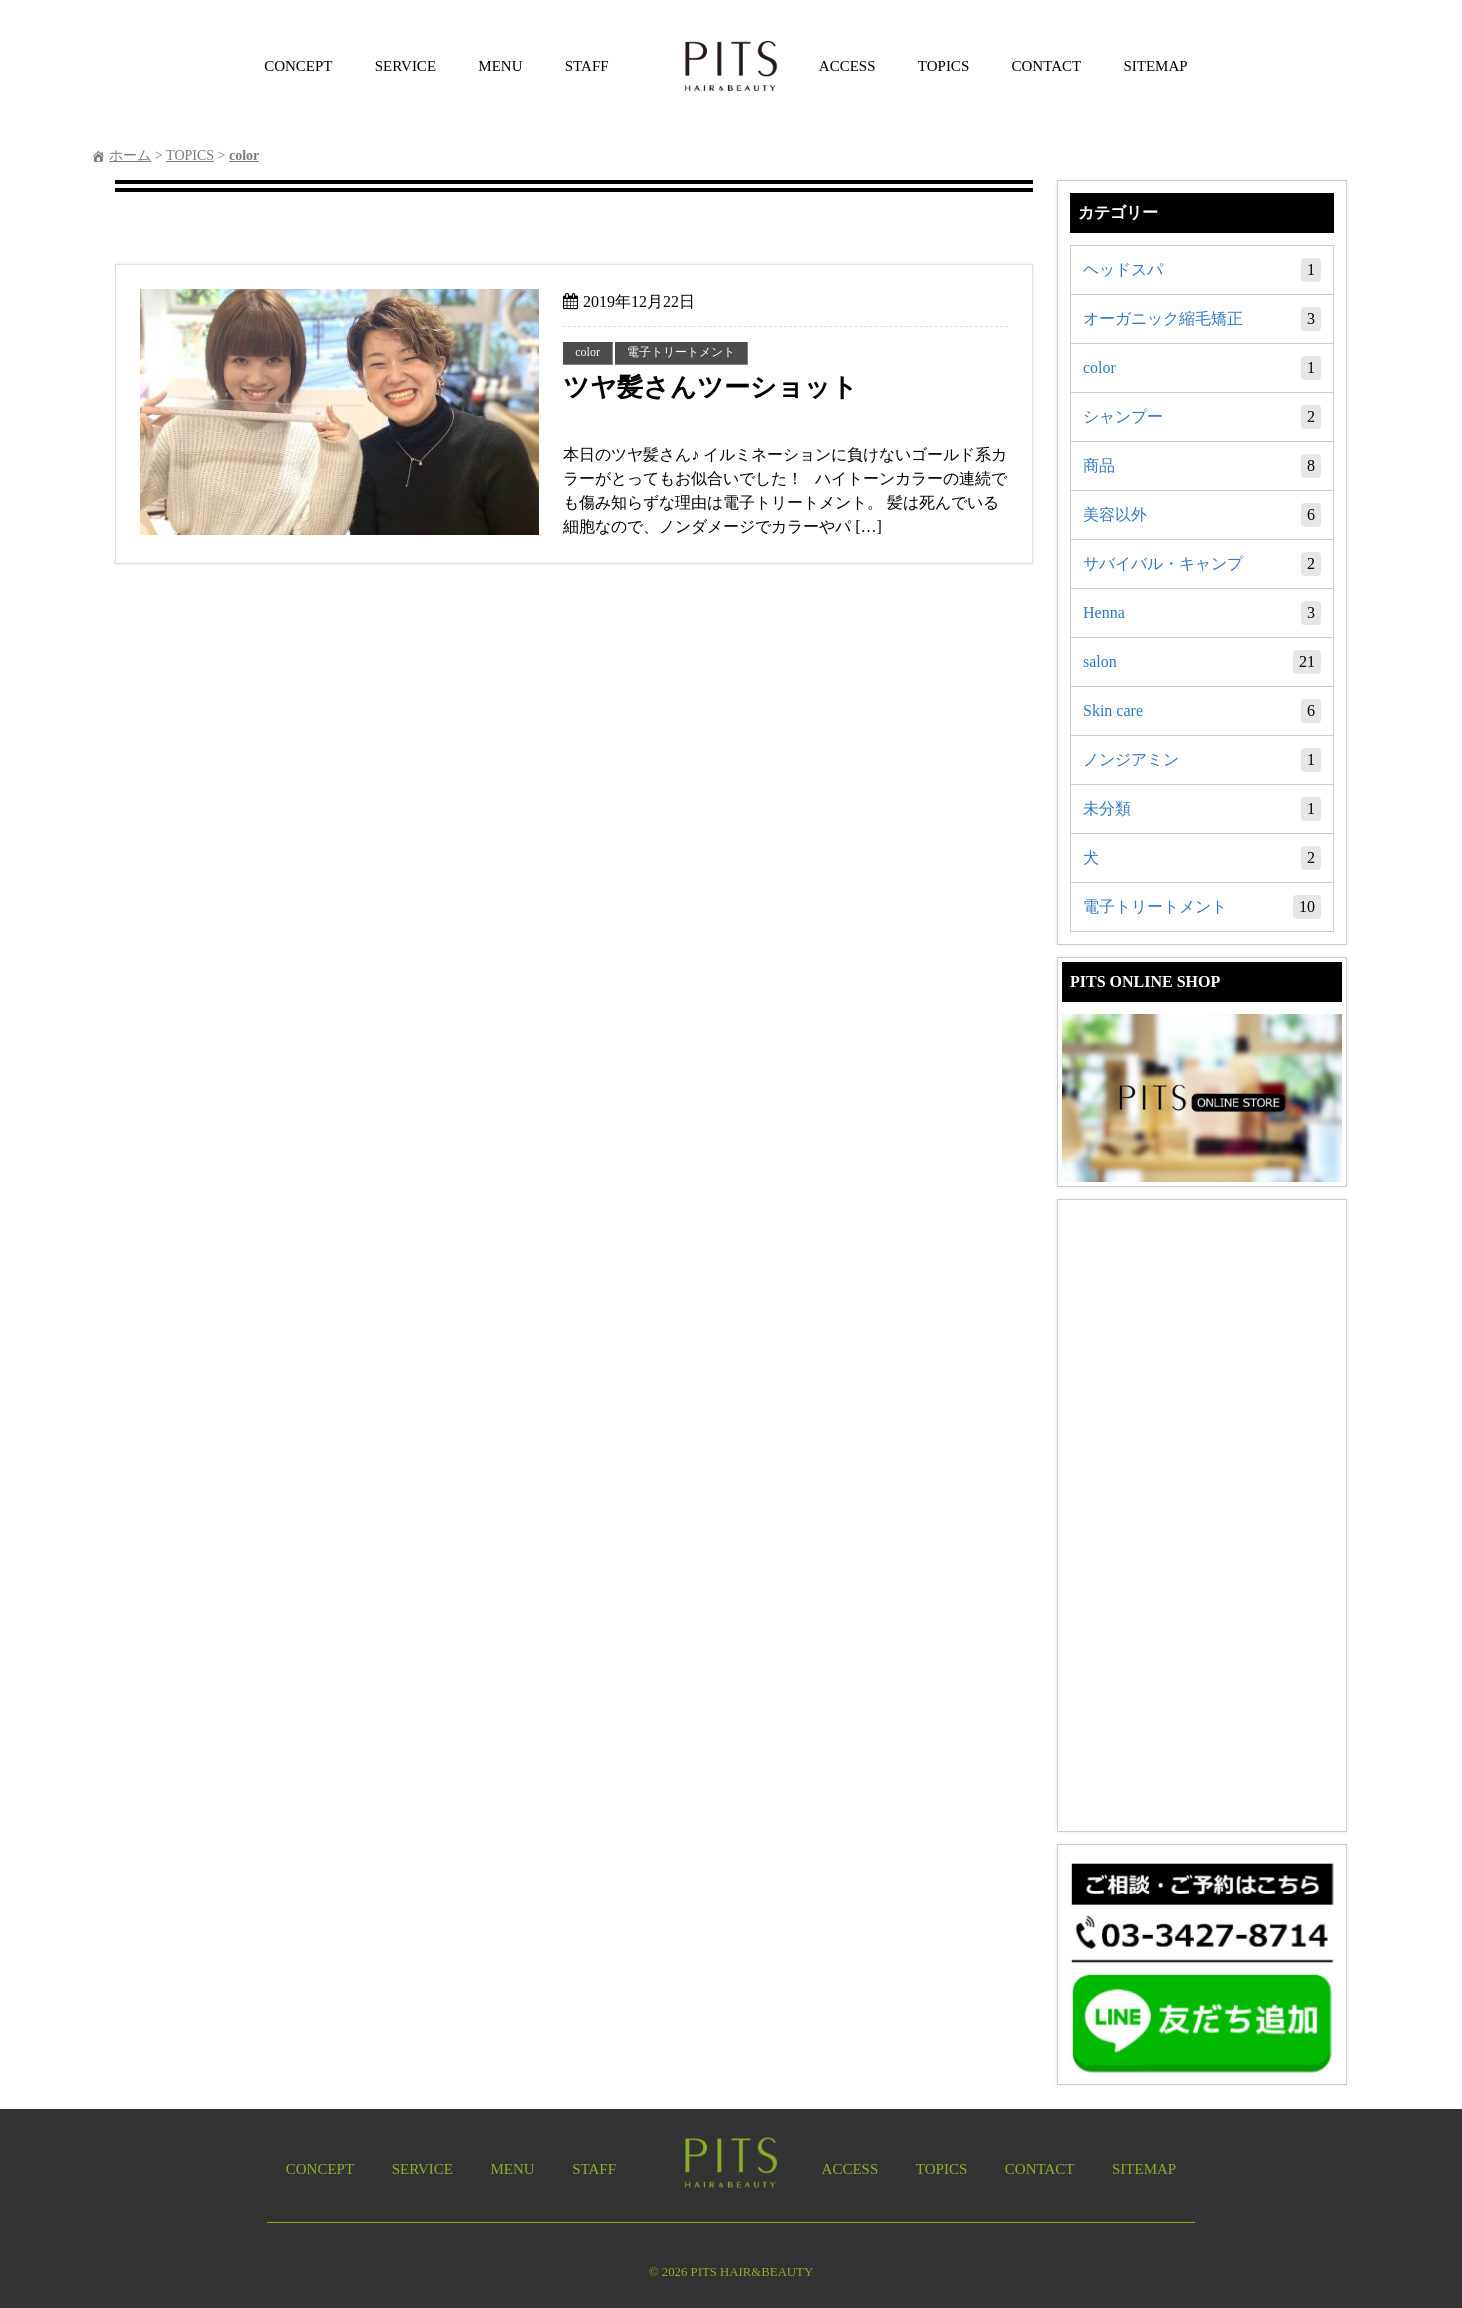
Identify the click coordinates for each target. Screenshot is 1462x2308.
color (1202, 368)
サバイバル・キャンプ (1202, 564)
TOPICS (943, 66)
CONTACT (1047, 66)
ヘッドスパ (1202, 270)
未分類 (1202, 809)
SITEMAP (1155, 66)
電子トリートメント (1202, 907)
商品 (1202, 466)
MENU (500, 66)
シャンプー (1202, 417)
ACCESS (847, 66)
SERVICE (405, 66)
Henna (1202, 613)
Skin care (1202, 711)
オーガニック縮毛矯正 (1202, 319)
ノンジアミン (1202, 760)
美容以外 (1202, 515)
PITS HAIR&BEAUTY (752, 2272)
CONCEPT (298, 66)
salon (1202, 662)
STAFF (587, 66)
